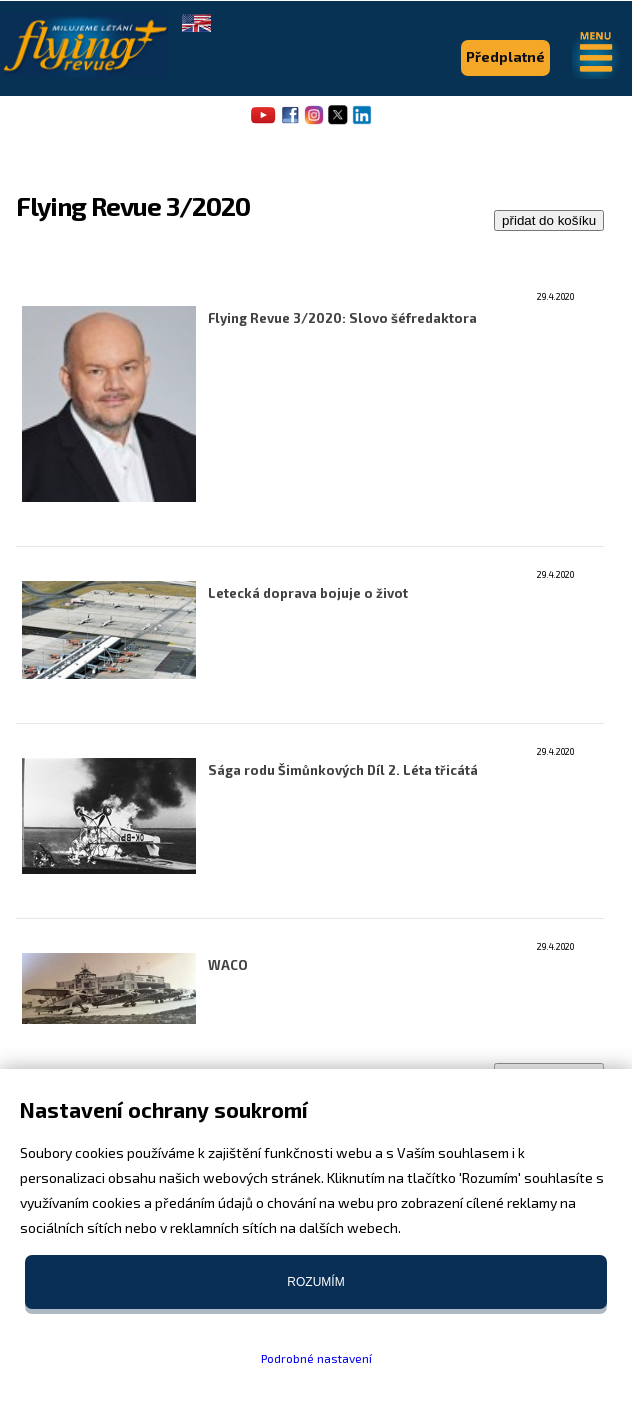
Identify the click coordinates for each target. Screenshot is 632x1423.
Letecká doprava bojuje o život (308, 593)
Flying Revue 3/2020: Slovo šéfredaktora (342, 318)
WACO (228, 965)
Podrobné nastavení (316, 1358)
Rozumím (315, 1282)
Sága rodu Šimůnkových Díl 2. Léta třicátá (343, 770)
